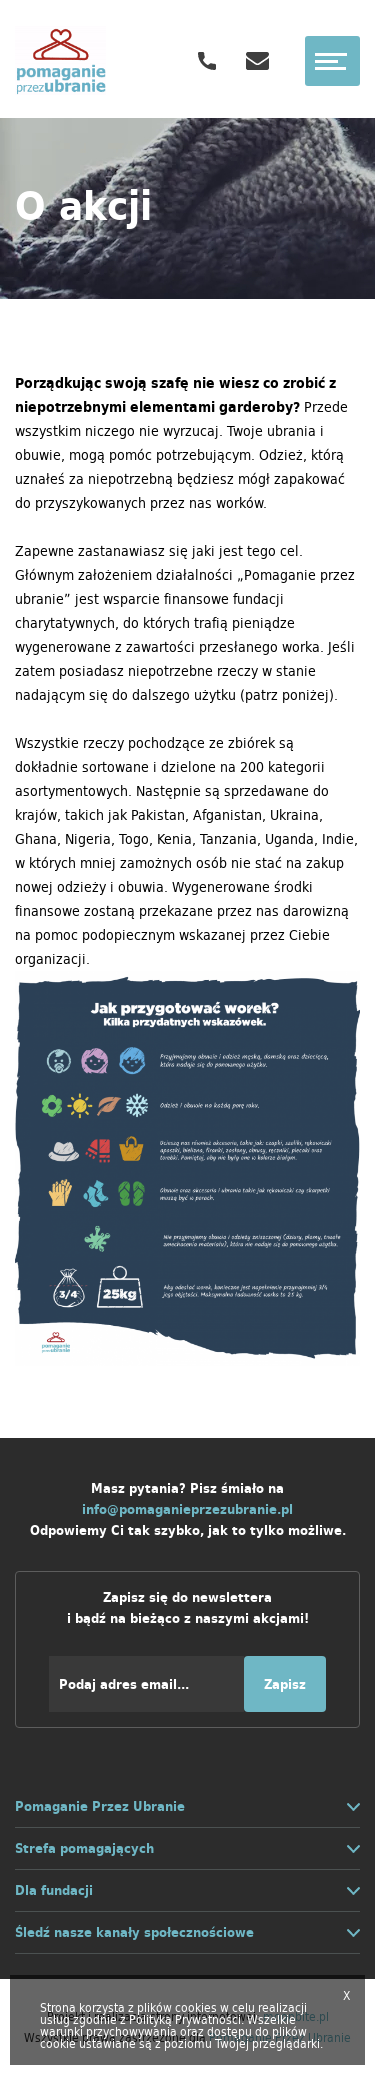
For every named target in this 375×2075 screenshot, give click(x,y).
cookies (196, 2007)
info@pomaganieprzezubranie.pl (187, 1509)
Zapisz (285, 1684)
